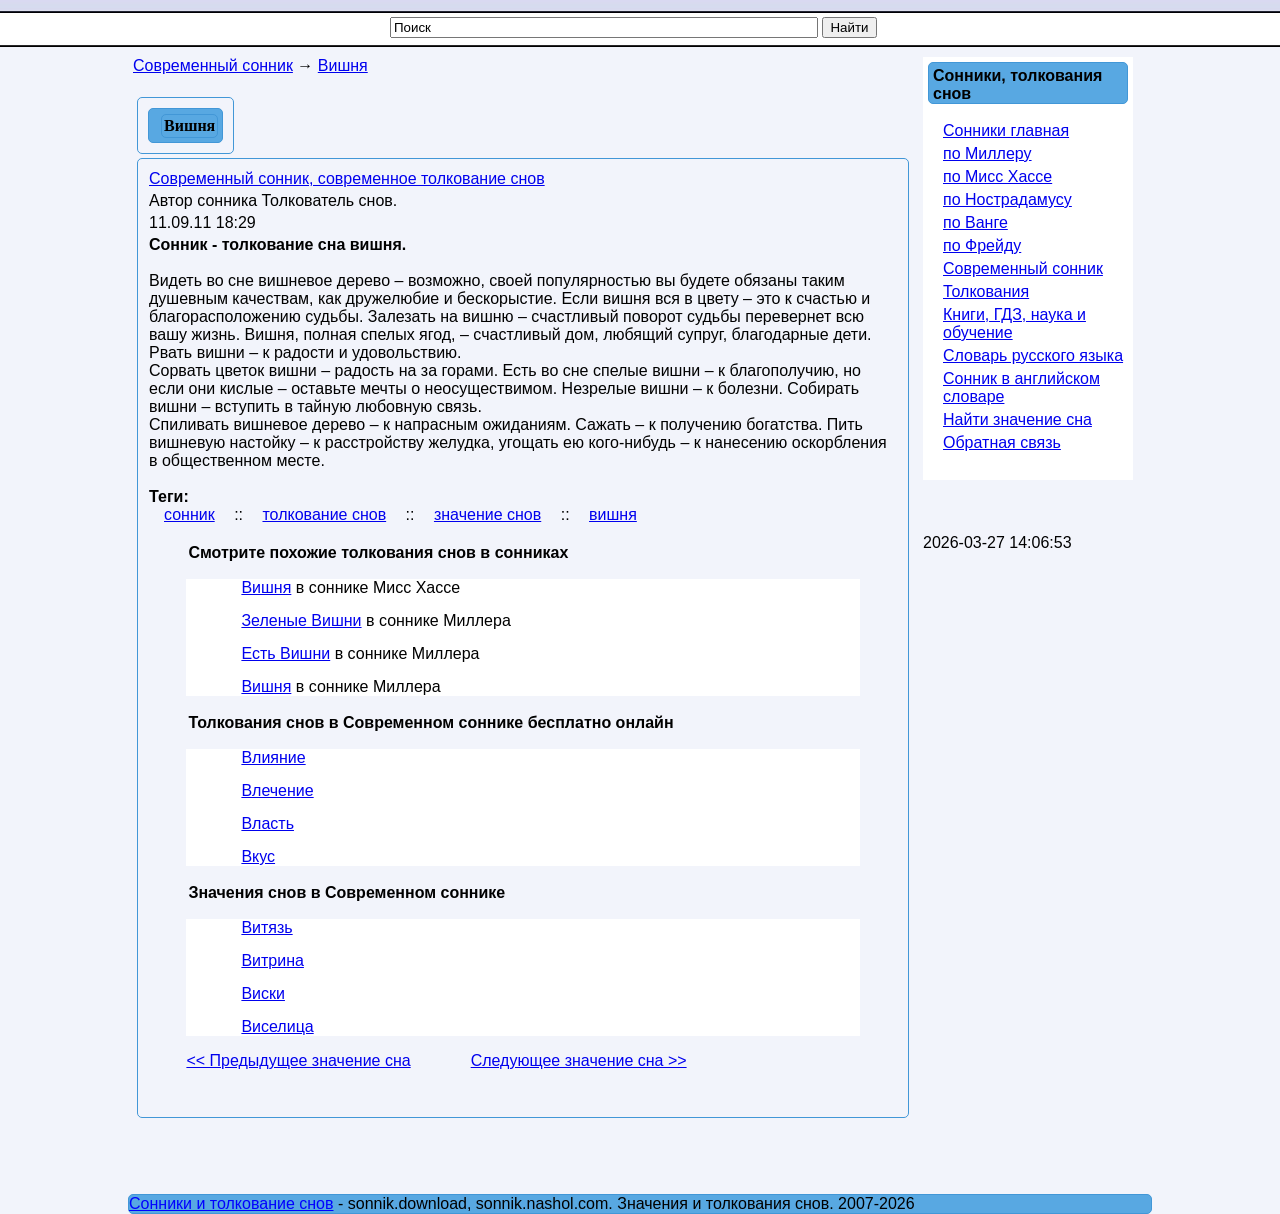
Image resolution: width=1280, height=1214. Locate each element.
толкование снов (324, 514)
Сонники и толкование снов (231, 1203)
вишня (613, 514)
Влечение (277, 790)
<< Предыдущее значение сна (298, 1060)
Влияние (273, 757)
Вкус (258, 856)
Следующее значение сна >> (579, 1060)
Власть (267, 823)
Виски (263, 993)
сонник (189, 514)
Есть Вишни (285, 653)
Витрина (272, 960)
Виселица (277, 1026)
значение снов (487, 514)
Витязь (266, 927)
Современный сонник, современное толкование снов (347, 178)
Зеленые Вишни (301, 620)
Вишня (266, 587)
